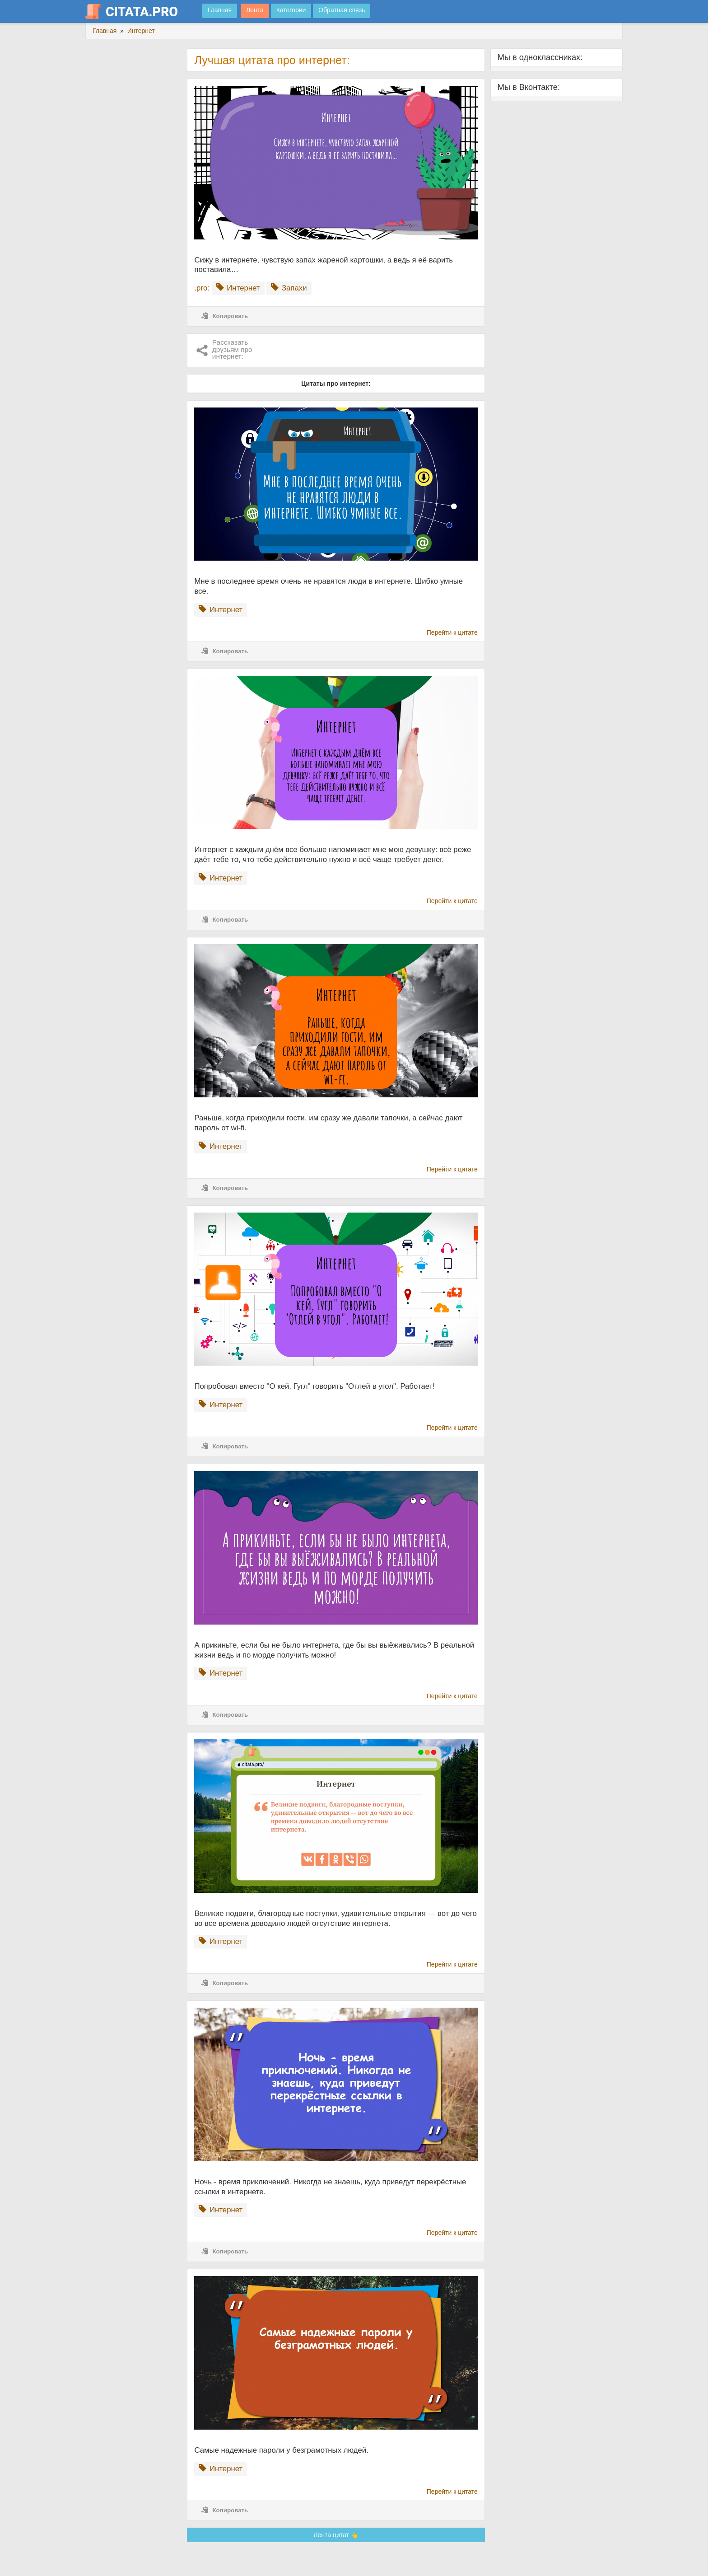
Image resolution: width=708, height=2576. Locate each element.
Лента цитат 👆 (336, 2535)
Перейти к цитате (452, 632)
